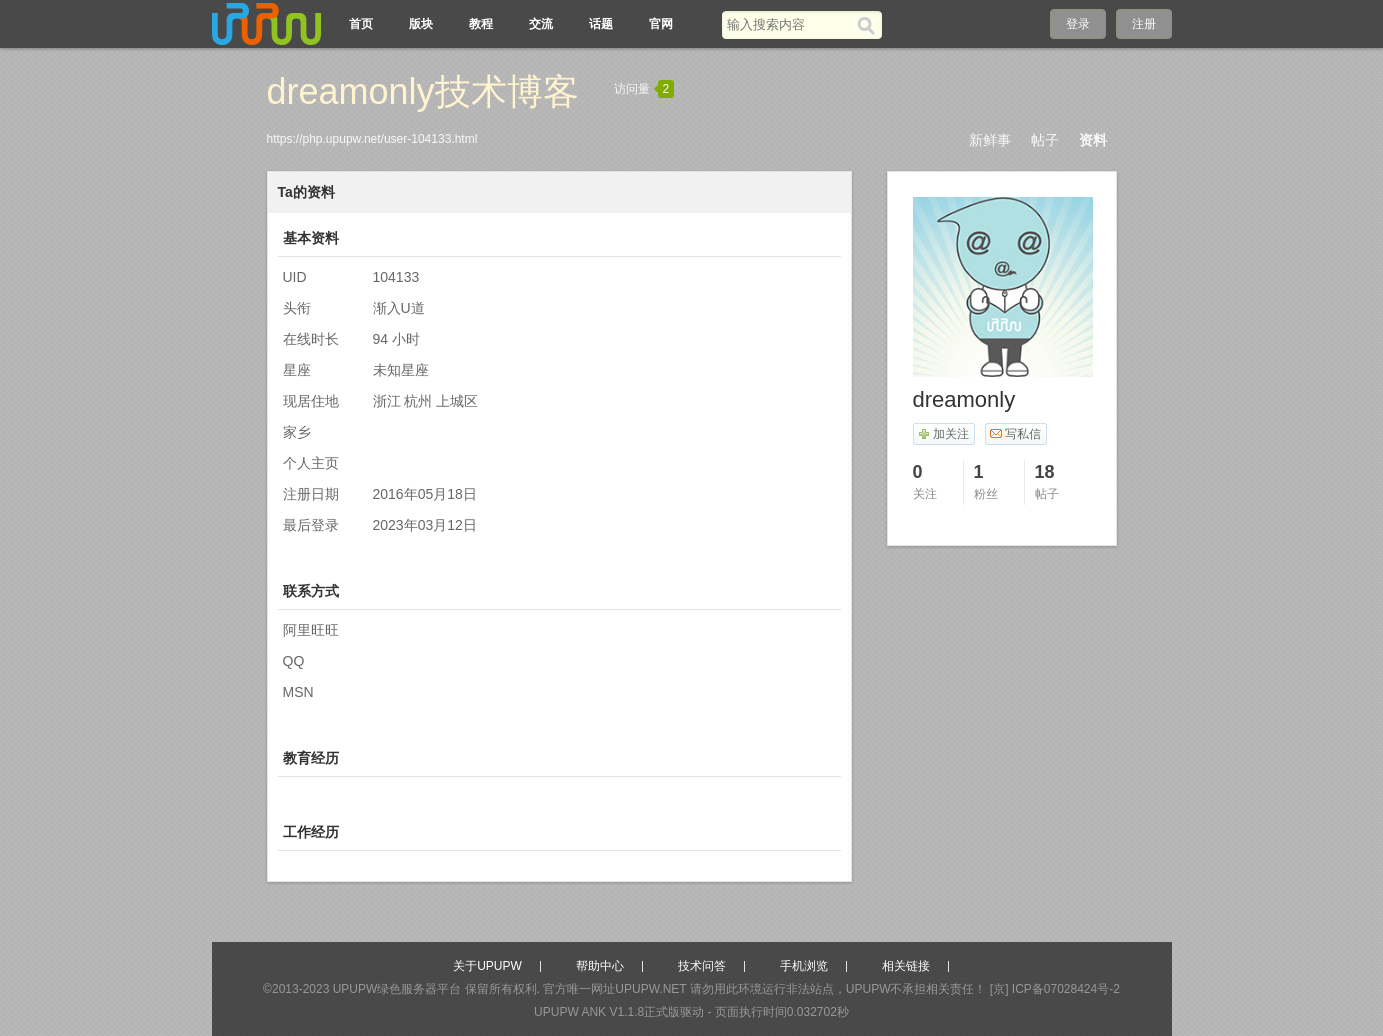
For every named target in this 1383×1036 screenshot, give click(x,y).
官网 (661, 24)
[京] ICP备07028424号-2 (1055, 989)
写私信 (1015, 434)
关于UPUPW (487, 966)
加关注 (943, 434)
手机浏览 (804, 966)
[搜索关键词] (789, 24)
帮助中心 (600, 966)
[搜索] (869, 25)
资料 (1093, 140)
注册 (1144, 24)
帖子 (1045, 140)
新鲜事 (990, 140)
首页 (361, 24)
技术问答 (702, 966)
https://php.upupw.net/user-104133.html (372, 139)
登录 (1078, 24)
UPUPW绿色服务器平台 (397, 989)
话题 (601, 24)
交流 (541, 24)
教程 (481, 24)
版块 (421, 24)
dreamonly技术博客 (423, 91)
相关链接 (906, 966)
